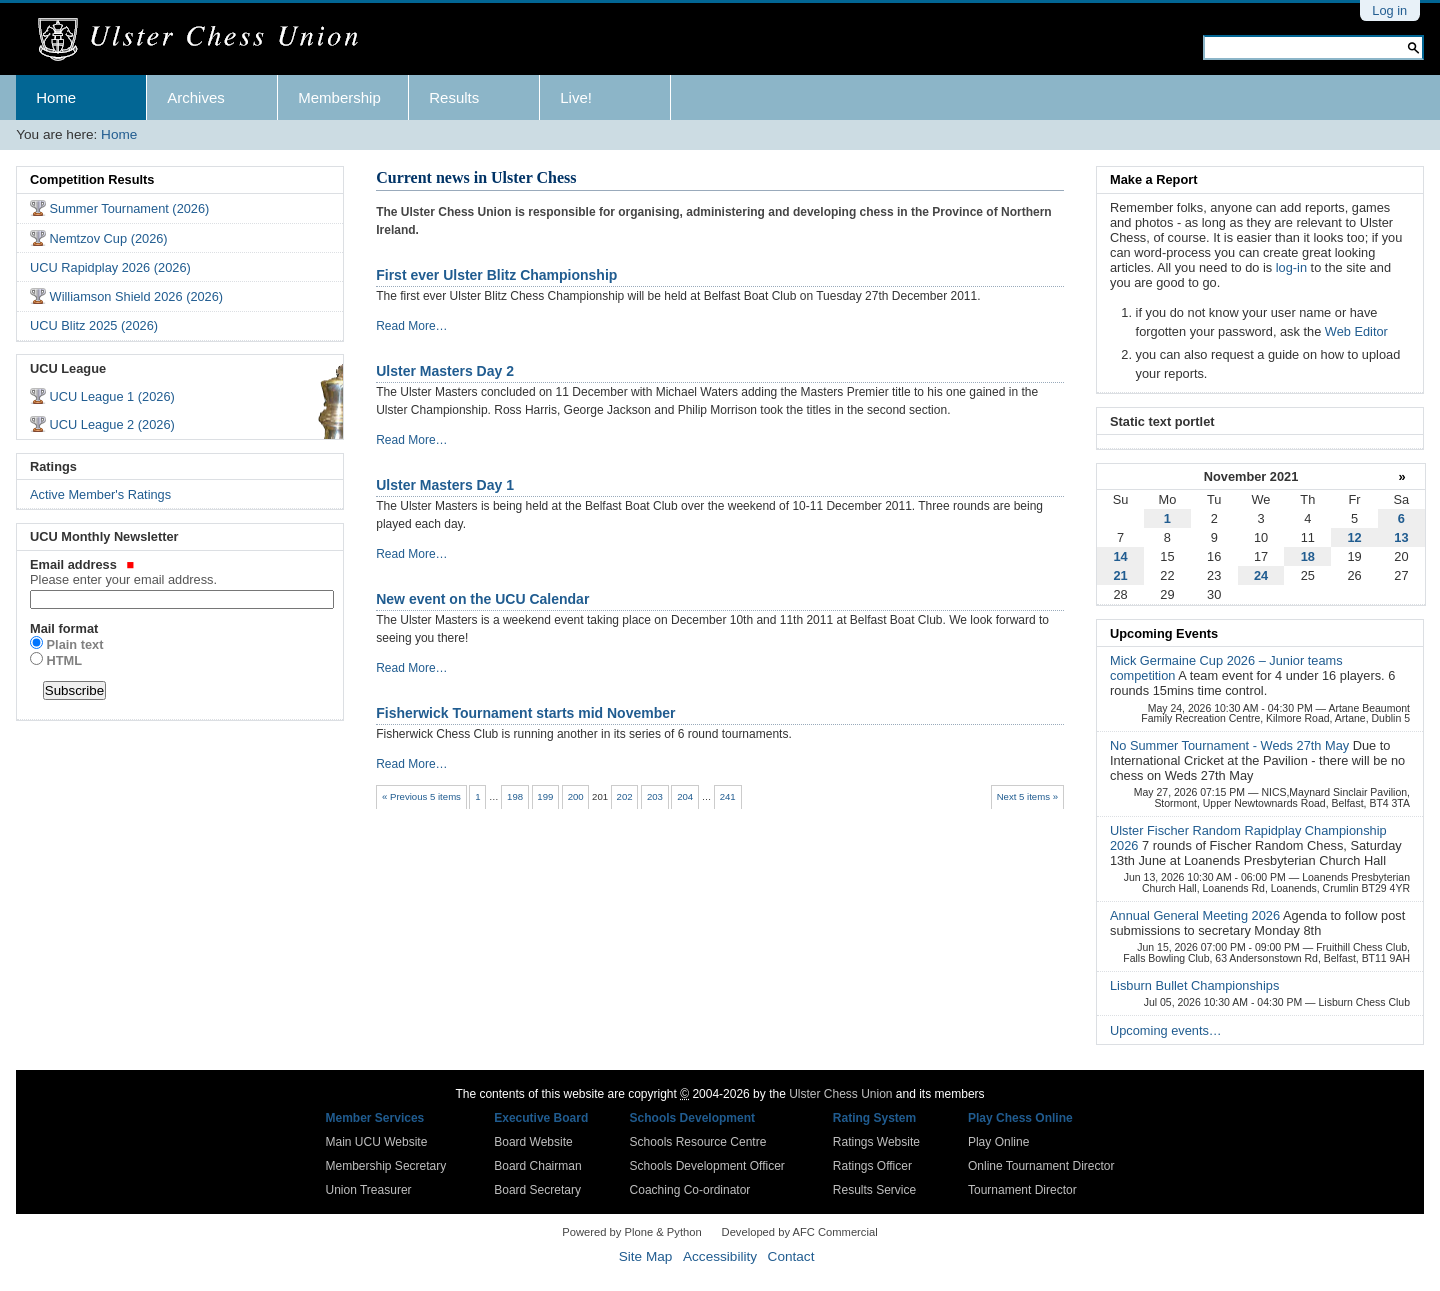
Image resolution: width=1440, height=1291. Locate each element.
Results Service (874, 1190)
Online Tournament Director (1041, 1166)
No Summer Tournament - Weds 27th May (1231, 745)
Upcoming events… (1166, 1030)
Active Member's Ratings (100, 494)
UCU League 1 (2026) (112, 396)
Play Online (998, 1142)
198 (515, 796)
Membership (339, 97)
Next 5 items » (1027, 796)
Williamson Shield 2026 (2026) (137, 296)
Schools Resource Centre (698, 1142)
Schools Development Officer (707, 1166)
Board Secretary (537, 1190)
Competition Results (92, 179)
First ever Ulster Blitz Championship (496, 275)
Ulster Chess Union (840, 1094)
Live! (576, 97)
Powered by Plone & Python (631, 1232)
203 (655, 796)
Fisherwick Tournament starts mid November (525, 713)
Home (56, 97)
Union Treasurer (369, 1190)
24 (1261, 575)
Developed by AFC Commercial (800, 1232)
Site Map (646, 1256)
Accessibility (720, 1256)
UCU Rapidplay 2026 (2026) (110, 267)
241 (728, 796)
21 (1120, 575)
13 (1401, 537)
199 (545, 796)
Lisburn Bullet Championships (1194, 985)
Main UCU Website (377, 1142)
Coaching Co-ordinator (690, 1190)
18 (1308, 556)
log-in (1291, 267)
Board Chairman (537, 1166)
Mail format (64, 628)
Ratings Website (876, 1142)
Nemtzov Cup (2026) (109, 238)
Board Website (533, 1142)
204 (685, 796)
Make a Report (1153, 179)
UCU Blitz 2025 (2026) (94, 325)
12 (1354, 537)
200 (576, 796)
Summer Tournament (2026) (130, 208)
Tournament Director (1022, 1190)
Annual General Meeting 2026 (1196, 915)
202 (625, 796)
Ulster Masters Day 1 (445, 485)
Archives (196, 97)
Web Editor (1356, 331)
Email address (180, 572)
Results (454, 97)
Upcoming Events (1164, 633)
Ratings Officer (872, 1166)
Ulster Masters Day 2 (445, 371)
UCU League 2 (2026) (112, 424)
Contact (791, 1256)
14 (1120, 556)
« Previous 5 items (421, 796)
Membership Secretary (386, 1166)
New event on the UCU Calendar (482, 599)
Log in (1389, 10)
